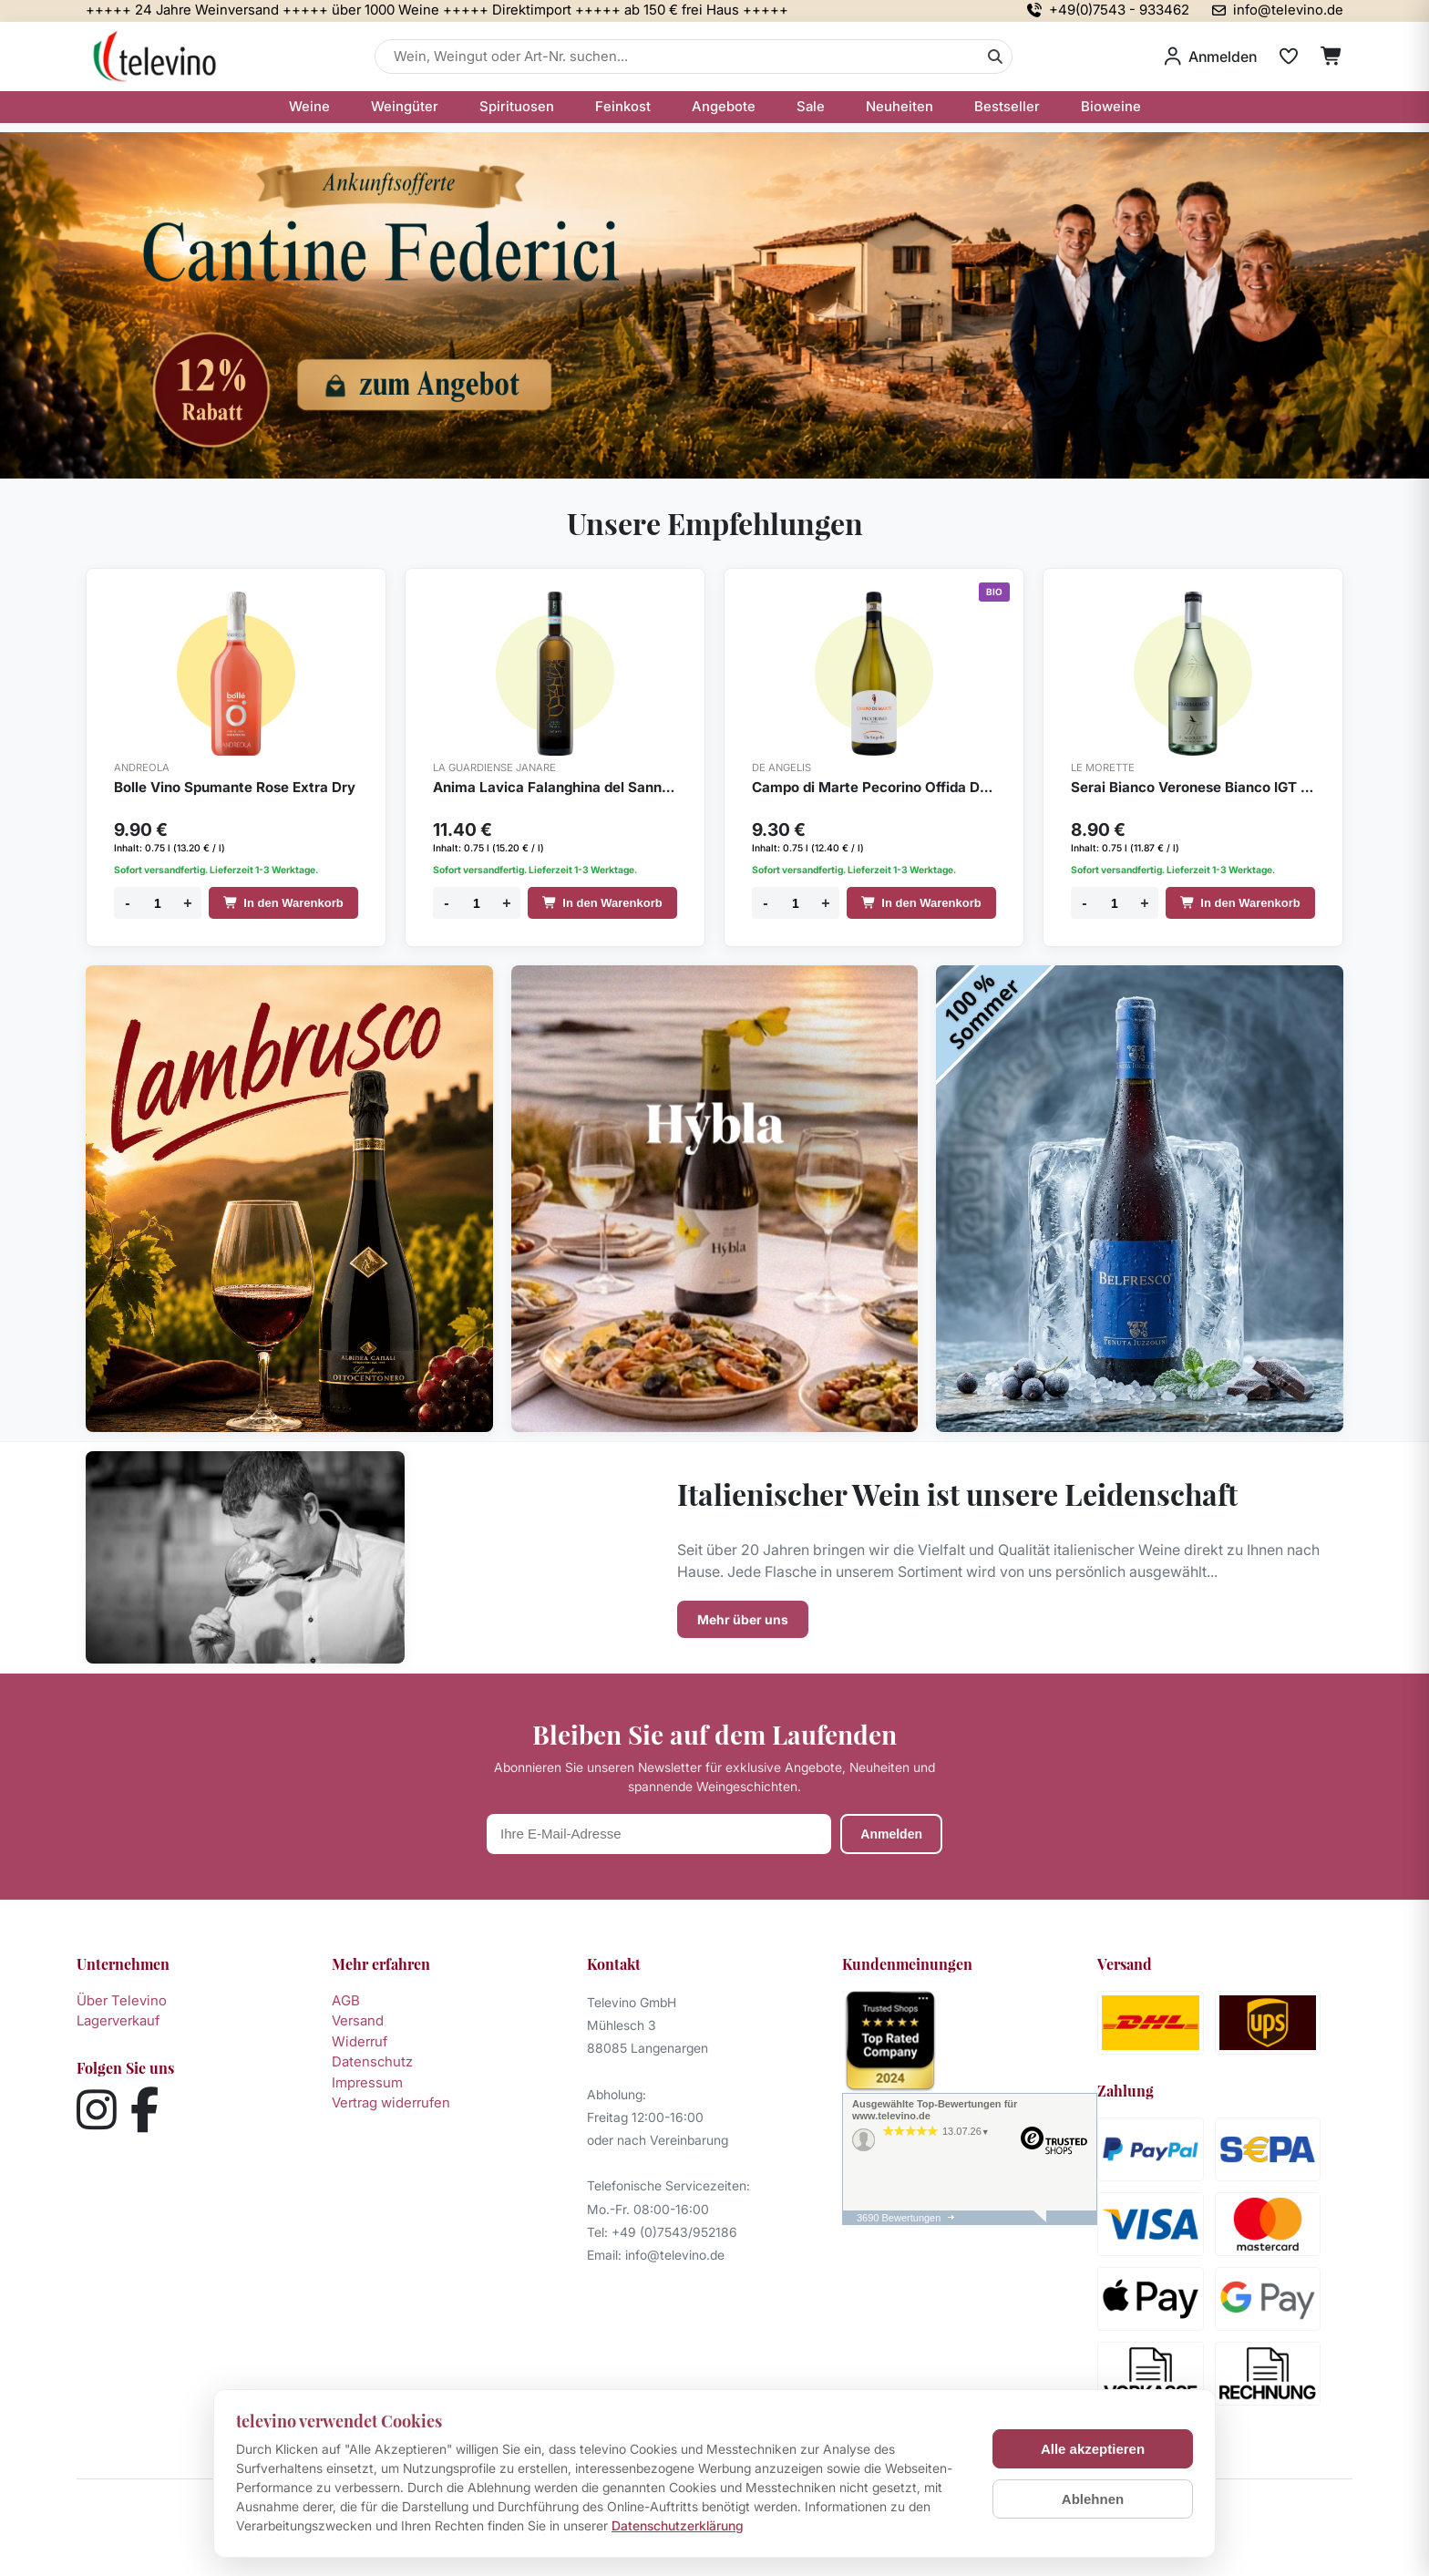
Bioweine (1111, 106)
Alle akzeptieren (1093, 2449)
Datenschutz (372, 2061)
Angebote (724, 106)
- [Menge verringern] (127, 903)
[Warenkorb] (1332, 56)
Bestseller (1007, 106)
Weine (309, 106)
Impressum (367, 2082)
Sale (811, 106)
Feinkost (623, 106)
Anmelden (891, 1834)
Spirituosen (516, 106)
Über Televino (122, 2000)
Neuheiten (899, 106)
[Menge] (157, 903)
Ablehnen (1093, 2499)
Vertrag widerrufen (391, 2102)
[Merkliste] (1289, 56)
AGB (346, 2000)
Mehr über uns (742, 1619)
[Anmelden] (1211, 56)
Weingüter (404, 106)
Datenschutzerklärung (678, 2525)
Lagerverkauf (118, 2020)
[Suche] (995, 56)
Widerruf (359, 2041)
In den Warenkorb (283, 903)
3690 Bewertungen (899, 2217)
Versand (358, 2020)
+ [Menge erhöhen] (187, 903)
